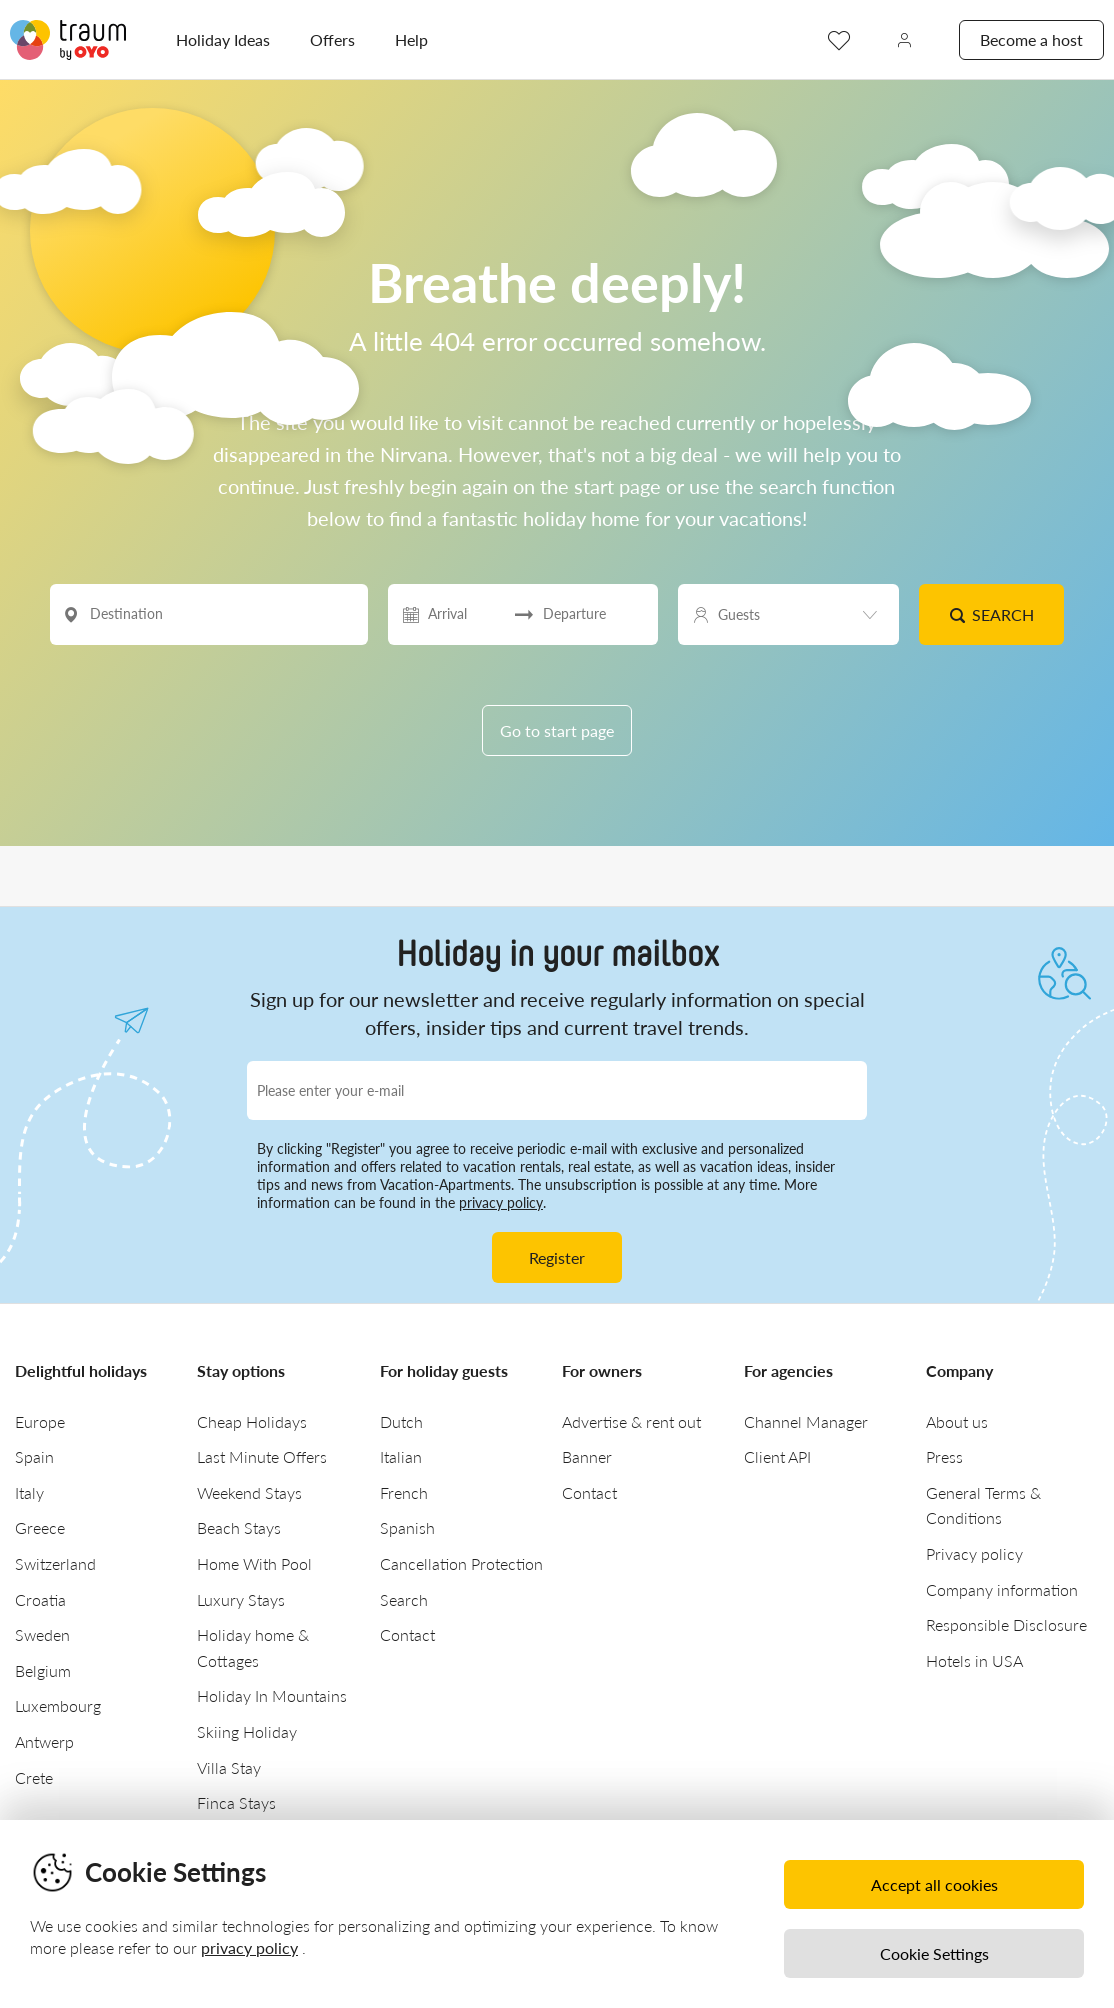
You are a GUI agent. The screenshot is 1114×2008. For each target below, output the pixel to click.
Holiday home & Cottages (253, 1647)
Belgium (43, 1670)
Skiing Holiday (247, 1731)
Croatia (40, 1599)
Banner (587, 1456)
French (404, 1492)
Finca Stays (236, 1802)
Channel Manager (806, 1421)
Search (991, 614)
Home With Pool (254, 1563)
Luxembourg (58, 1705)
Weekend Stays (249, 1492)
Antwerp (44, 1741)
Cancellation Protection (461, 1563)
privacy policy (501, 1202)
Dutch (401, 1421)
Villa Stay (229, 1767)
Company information (1002, 1589)
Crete (34, 1777)
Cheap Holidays (252, 1421)
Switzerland (55, 1563)
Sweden (42, 1634)
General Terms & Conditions (983, 1505)
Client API (777, 1456)
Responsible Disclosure (1006, 1624)
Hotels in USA (974, 1660)
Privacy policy (974, 1553)
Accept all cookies (934, 1884)
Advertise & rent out (631, 1421)
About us (957, 1421)
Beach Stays (239, 1527)
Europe (40, 1421)
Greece (40, 1527)
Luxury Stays (241, 1599)
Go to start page (557, 730)
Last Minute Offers (262, 1456)
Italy (29, 1492)
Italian (401, 1456)
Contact (407, 1634)
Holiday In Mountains (272, 1695)
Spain (34, 1456)
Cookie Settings (934, 1953)
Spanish (407, 1527)
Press (944, 1456)
